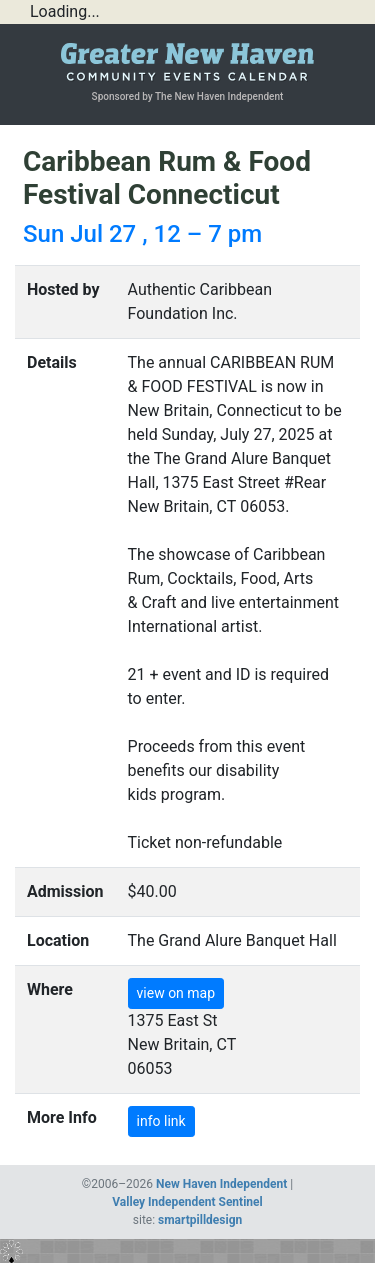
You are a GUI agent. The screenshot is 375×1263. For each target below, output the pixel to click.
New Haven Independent (221, 1184)
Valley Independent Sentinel (187, 1202)
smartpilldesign (200, 1220)
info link (161, 1121)
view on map (176, 993)
